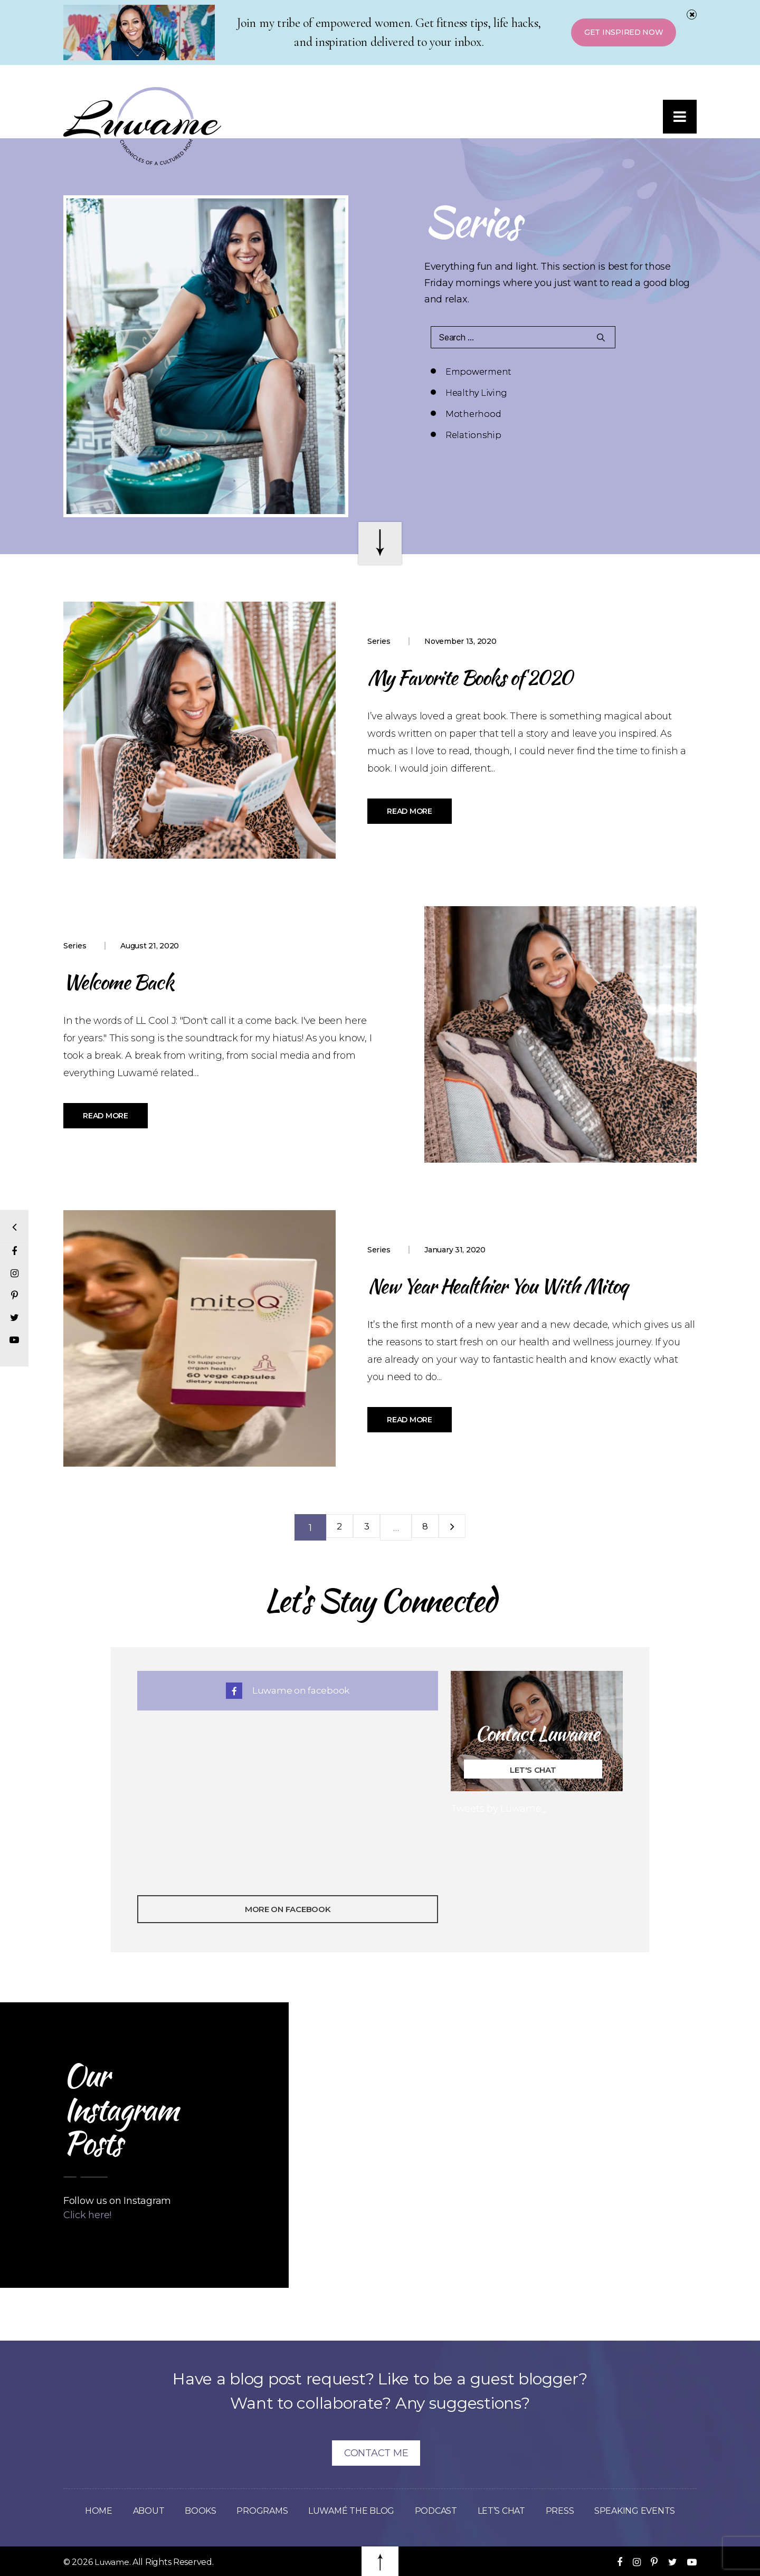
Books (194, 2510)
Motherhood (473, 393)
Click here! (87, 2215)
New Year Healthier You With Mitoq (525, 1284)
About (141, 2510)
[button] (678, 119)
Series (378, 641)
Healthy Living (613, 372)
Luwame (112, 2562)
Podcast (437, 2510)
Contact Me (376, 2453)
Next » (459, 1527)
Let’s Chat (505, 2510)
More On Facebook (288, 1909)
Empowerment (478, 372)
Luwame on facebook (287, 1690)
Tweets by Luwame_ (498, 1808)
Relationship (610, 393)
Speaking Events (643, 2510)
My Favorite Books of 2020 (492, 675)
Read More (409, 811)
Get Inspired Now (619, 33)
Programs (257, 2510)
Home (89, 2510)
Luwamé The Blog (349, 2510)
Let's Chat (533, 1770)
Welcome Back (129, 980)
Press (566, 2510)
